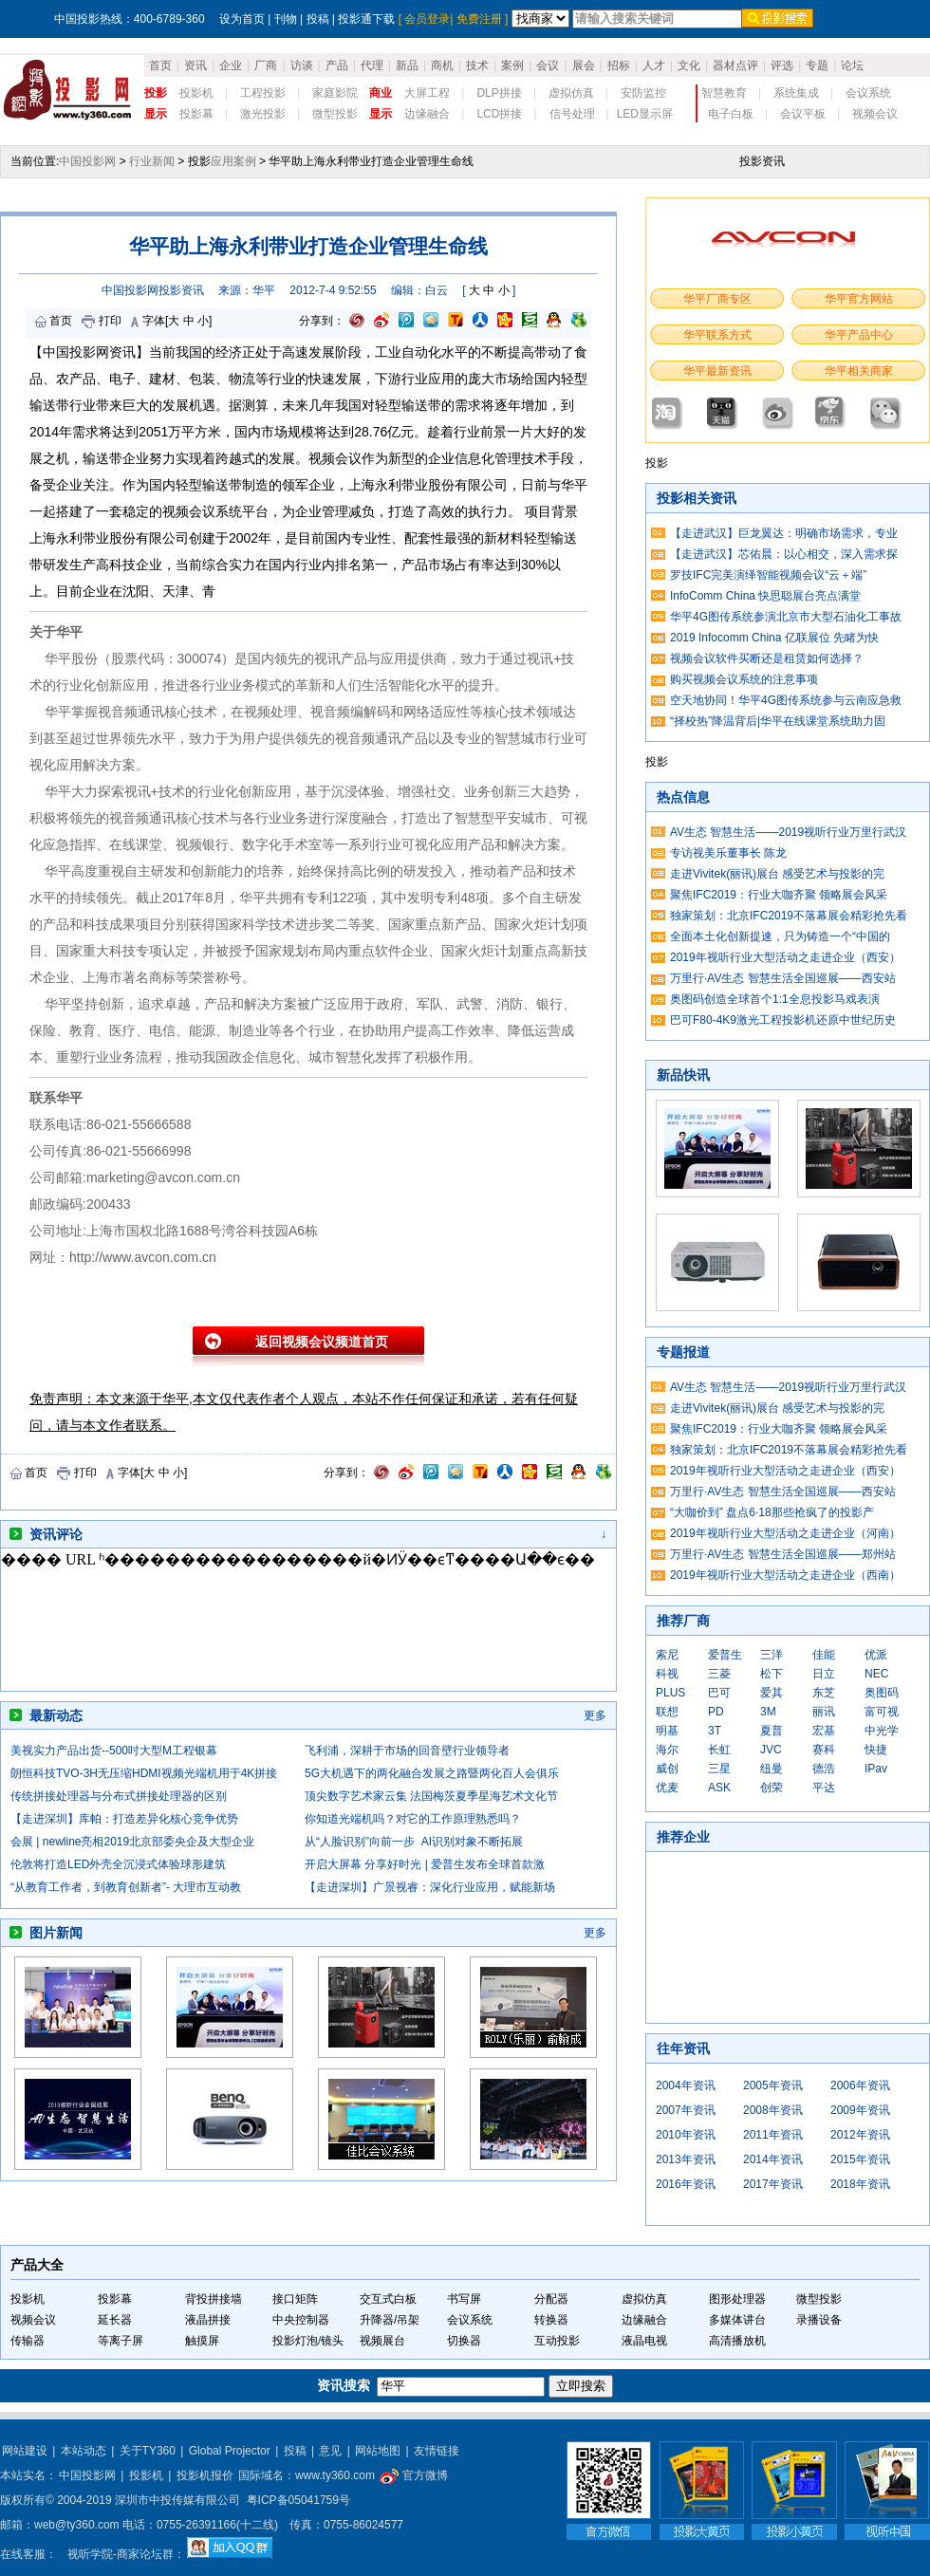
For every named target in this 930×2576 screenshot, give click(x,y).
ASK (719, 1787)
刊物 (285, 19)
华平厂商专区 (717, 299)
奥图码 (882, 1692)
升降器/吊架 (389, 2319)
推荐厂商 (683, 1620)
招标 (618, 65)
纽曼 (771, 1768)
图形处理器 (737, 2299)
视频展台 (382, 2340)
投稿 (318, 19)
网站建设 (24, 2450)
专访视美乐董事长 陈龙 (728, 853)
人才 (653, 65)
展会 (583, 65)
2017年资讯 (773, 2184)
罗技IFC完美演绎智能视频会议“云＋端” (768, 575)
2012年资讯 (860, 2134)
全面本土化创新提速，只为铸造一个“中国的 (780, 936)
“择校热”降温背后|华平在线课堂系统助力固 (777, 721)
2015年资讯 (860, 2159)
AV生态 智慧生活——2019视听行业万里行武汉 (788, 832)
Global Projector (229, 2450)
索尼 (667, 1654)
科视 (667, 1673)
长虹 (719, 1749)
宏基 (823, 1730)
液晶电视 (644, 2340)
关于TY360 (148, 2450)
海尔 (667, 1749)
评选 (782, 65)
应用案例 (233, 161)
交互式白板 (388, 2299)
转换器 (551, 2319)
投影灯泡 (295, 2340)
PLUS (670, 1692)
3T (714, 1730)
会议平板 (803, 113)
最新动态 (56, 1715)
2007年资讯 (686, 2110)
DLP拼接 (498, 93)
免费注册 (479, 19)
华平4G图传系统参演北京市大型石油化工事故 (786, 616)
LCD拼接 (499, 113)
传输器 (27, 2340)
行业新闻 (152, 161)
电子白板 (730, 113)
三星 (719, 1768)
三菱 (719, 1673)
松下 (771, 1673)
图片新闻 (56, 1932)
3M (768, 1711)
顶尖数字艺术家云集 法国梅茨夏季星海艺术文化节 (431, 1796)
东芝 (823, 1692)
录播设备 (819, 2319)
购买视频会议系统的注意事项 (744, 679)
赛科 (823, 1749)
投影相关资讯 (696, 498)
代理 (372, 65)
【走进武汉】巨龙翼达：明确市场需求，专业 (784, 533)
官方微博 (413, 2475)
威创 (667, 1768)
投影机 (196, 93)
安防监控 (643, 93)
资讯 (195, 65)
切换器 (464, 2340)
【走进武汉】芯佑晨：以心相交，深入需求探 (784, 554)
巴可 (719, 1692)
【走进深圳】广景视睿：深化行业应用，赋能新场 (430, 1887)
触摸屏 (202, 2340)
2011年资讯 (773, 2134)
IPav (876, 1768)
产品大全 (37, 2264)
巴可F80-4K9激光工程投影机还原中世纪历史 (783, 1020)
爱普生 (725, 1654)
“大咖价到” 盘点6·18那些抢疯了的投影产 (772, 1512)
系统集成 (796, 93)
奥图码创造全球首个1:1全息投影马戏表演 (775, 999)
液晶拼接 (208, 2319)
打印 (110, 320)
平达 (823, 1787)
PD (716, 1711)
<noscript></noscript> (300, 1619)
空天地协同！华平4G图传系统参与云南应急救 (786, 700)
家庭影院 (335, 93)
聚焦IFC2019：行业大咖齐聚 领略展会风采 (778, 894)
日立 (823, 1673)
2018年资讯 (860, 2184)
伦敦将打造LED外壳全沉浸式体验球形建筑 (118, 1864)
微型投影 (335, 113)
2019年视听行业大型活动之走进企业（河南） (785, 1533)
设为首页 (242, 19)
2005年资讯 (773, 2085)
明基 (667, 1730)
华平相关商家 (859, 371)
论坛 (852, 65)
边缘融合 (427, 113)
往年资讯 (683, 2048)
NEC (876, 1673)
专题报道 (683, 1352)
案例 (512, 65)
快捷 (876, 1749)
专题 (817, 65)
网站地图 (377, 2450)
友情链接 (436, 2450)
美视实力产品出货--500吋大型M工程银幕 (113, 1750)
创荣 (771, 1787)
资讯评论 (56, 1534)
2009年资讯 (860, 2110)
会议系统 (868, 93)
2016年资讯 (686, 2184)
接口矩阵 (295, 2299)
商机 (442, 65)
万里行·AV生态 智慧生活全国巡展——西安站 (783, 978)
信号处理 (572, 113)
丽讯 (823, 1711)
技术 (477, 65)
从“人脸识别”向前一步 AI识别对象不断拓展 (414, 1841)
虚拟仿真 (571, 93)
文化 (689, 65)
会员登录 (427, 19)
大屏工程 (427, 93)
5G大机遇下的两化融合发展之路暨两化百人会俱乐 (432, 1773)
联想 (667, 1711)
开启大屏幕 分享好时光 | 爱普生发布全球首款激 (425, 1864)
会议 (547, 65)
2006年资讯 (860, 2085)
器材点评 (735, 65)
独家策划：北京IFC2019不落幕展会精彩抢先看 (788, 915)
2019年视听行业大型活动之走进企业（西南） (785, 1575)
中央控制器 (300, 2319)
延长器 (115, 2319)
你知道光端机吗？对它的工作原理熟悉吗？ (413, 1818)
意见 (330, 2450)
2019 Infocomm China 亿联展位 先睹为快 (774, 637)
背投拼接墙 (213, 2299)
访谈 (301, 65)
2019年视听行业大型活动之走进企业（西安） (785, 957)
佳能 (823, 1654)
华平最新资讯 (717, 371)
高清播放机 (737, 2340)
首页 (160, 65)
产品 (337, 65)
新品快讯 (683, 1075)
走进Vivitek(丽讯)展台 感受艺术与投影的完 (777, 873)
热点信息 (683, 797)
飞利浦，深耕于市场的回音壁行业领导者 (407, 1750)
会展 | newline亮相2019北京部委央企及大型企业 (132, 1841)
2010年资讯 (686, 2134)
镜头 (332, 2340)
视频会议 (875, 113)
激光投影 (263, 113)
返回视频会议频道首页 (321, 1341)
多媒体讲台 (737, 2319)
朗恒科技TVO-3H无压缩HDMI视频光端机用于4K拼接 (143, 1773)
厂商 (265, 65)
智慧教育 (724, 93)
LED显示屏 (645, 113)
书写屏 (464, 2299)
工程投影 (263, 93)
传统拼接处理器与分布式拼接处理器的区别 (118, 1796)
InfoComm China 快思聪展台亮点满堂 (765, 595)
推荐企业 (683, 1836)
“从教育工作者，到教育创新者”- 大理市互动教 (125, 1887)
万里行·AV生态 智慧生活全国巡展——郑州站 (783, 1554)
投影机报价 (205, 2475)
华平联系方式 (717, 335)
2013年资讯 (686, 2159)
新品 (407, 65)
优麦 (667, 1787)
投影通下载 (366, 19)
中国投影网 (87, 161)
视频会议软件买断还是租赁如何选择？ (767, 658)
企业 (230, 65)
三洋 (771, 1654)
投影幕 (196, 113)
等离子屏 (120, 2340)
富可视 (882, 1711)
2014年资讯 (773, 2159)
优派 (876, 1654)
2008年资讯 (773, 2110)
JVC (771, 1749)
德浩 (823, 1768)
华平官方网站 (859, 299)
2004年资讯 (686, 2085)
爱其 (771, 1692)
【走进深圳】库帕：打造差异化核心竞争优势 (124, 1818)
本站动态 (83, 2450)
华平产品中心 (859, 335)
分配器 (551, 2299)
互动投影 (557, 2340)
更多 (595, 1715)
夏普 (771, 1730)
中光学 (882, 1730)
